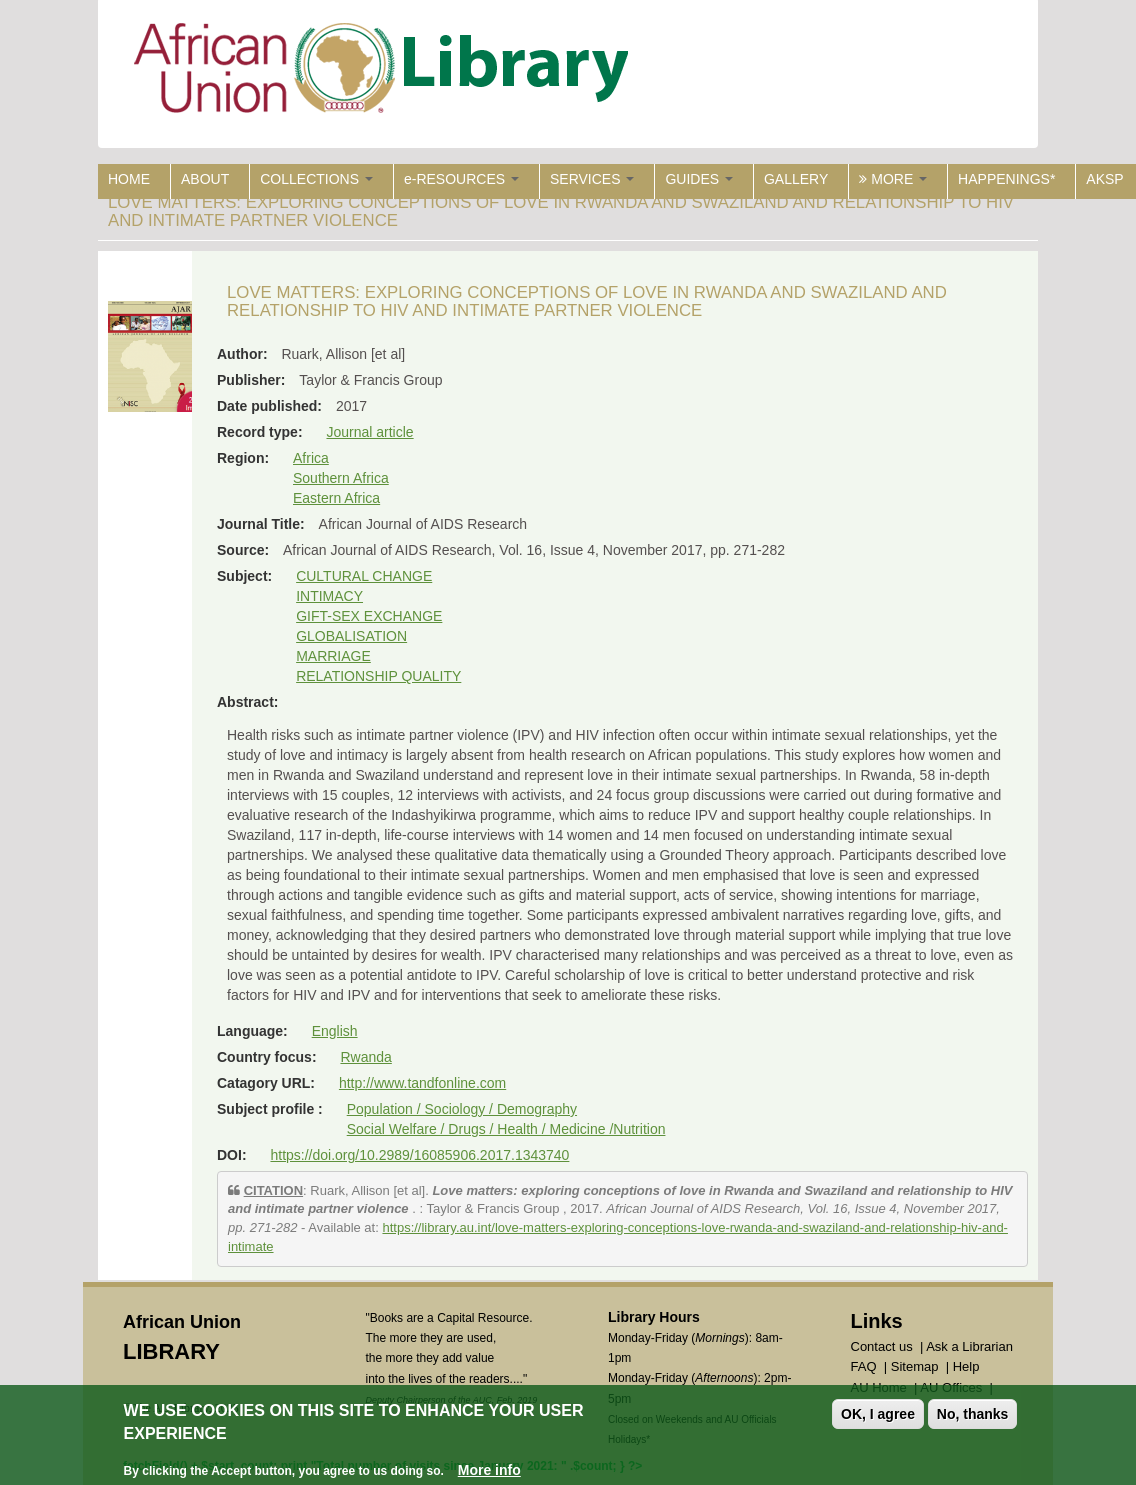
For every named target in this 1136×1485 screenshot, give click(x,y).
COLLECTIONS (316, 179)
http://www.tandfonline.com (422, 1083)
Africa (311, 458)
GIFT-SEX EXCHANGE (369, 616)
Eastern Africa (336, 498)
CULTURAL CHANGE (364, 576)
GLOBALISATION (351, 636)
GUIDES (699, 179)
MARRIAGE (333, 656)
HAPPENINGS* (1006, 179)
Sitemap (915, 1366)
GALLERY (796, 179)
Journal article (369, 432)
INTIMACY (329, 596)
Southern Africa (341, 478)
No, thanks (973, 1415)
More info (489, 1470)
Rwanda (365, 1057)
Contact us (882, 1346)
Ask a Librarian (969, 1346)
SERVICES (592, 179)
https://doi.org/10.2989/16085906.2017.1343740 (419, 1155)
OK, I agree (878, 1415)
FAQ (864, 1366)
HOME (129, 179)
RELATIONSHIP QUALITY (378, 676)
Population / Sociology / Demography (462, 1109)
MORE (893, 179)
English (335, 1031)
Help (966, 1366)
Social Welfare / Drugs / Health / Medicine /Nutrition (506, 1129)
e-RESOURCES (461, 179)
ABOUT (205, 179)
